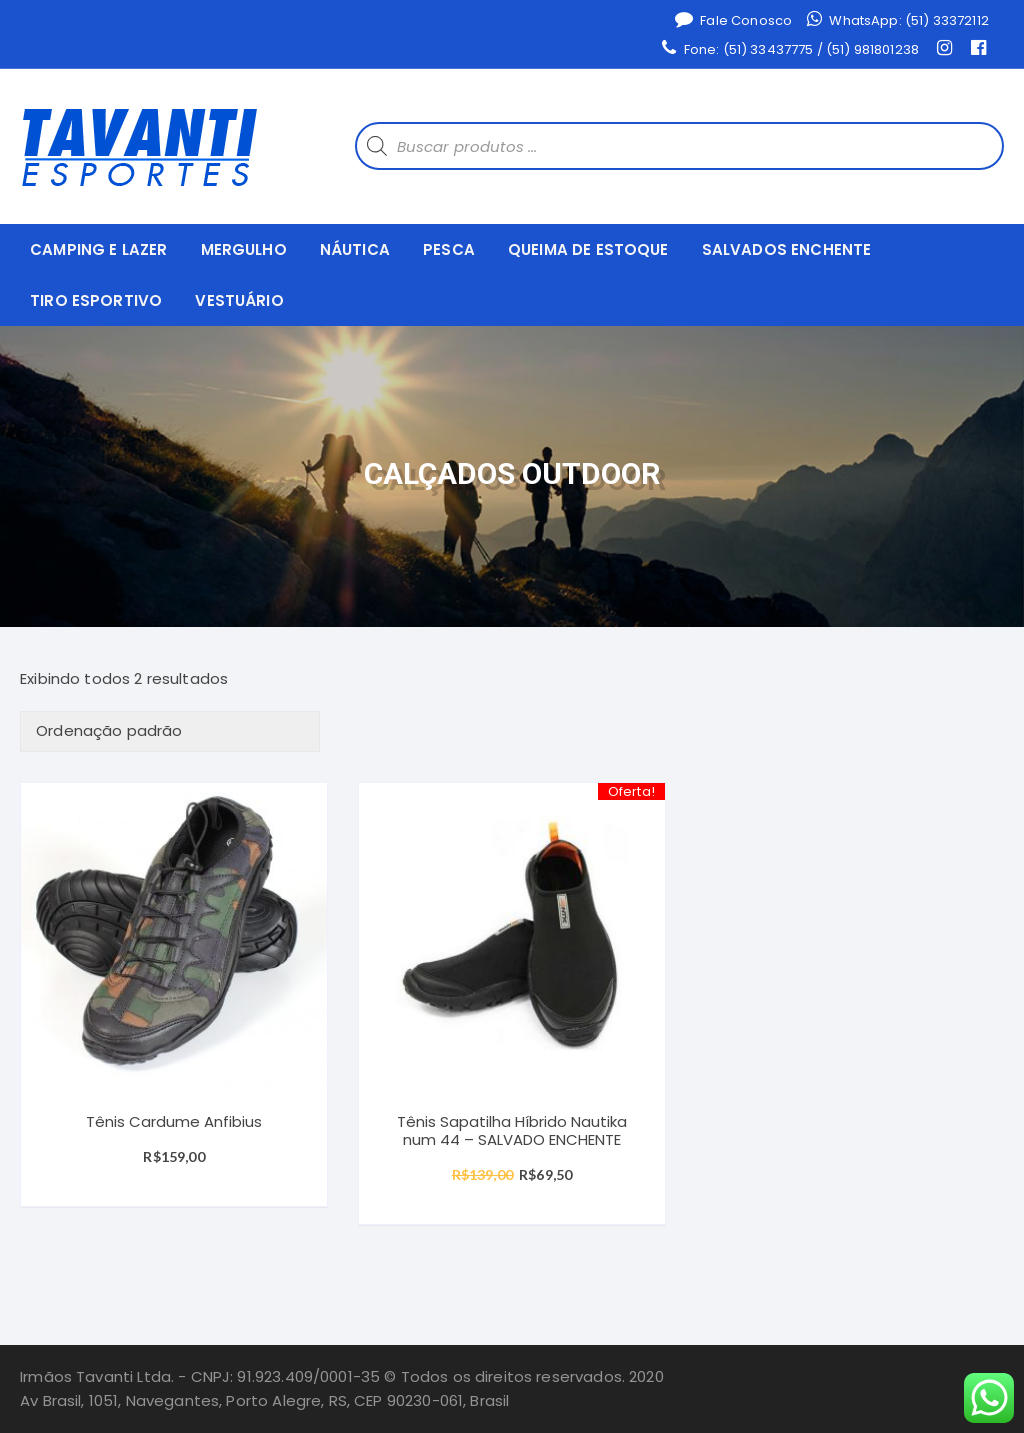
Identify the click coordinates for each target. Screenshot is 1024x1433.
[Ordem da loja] (170, 731)
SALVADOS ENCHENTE (787, 249)
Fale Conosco (733, 20)
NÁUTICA (355, 249)
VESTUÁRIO (239, 300)
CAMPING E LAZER (98, 249)
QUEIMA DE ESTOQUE (588, 249)
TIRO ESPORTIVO (96, 300)
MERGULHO (244, 249)
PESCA (449, 249)
